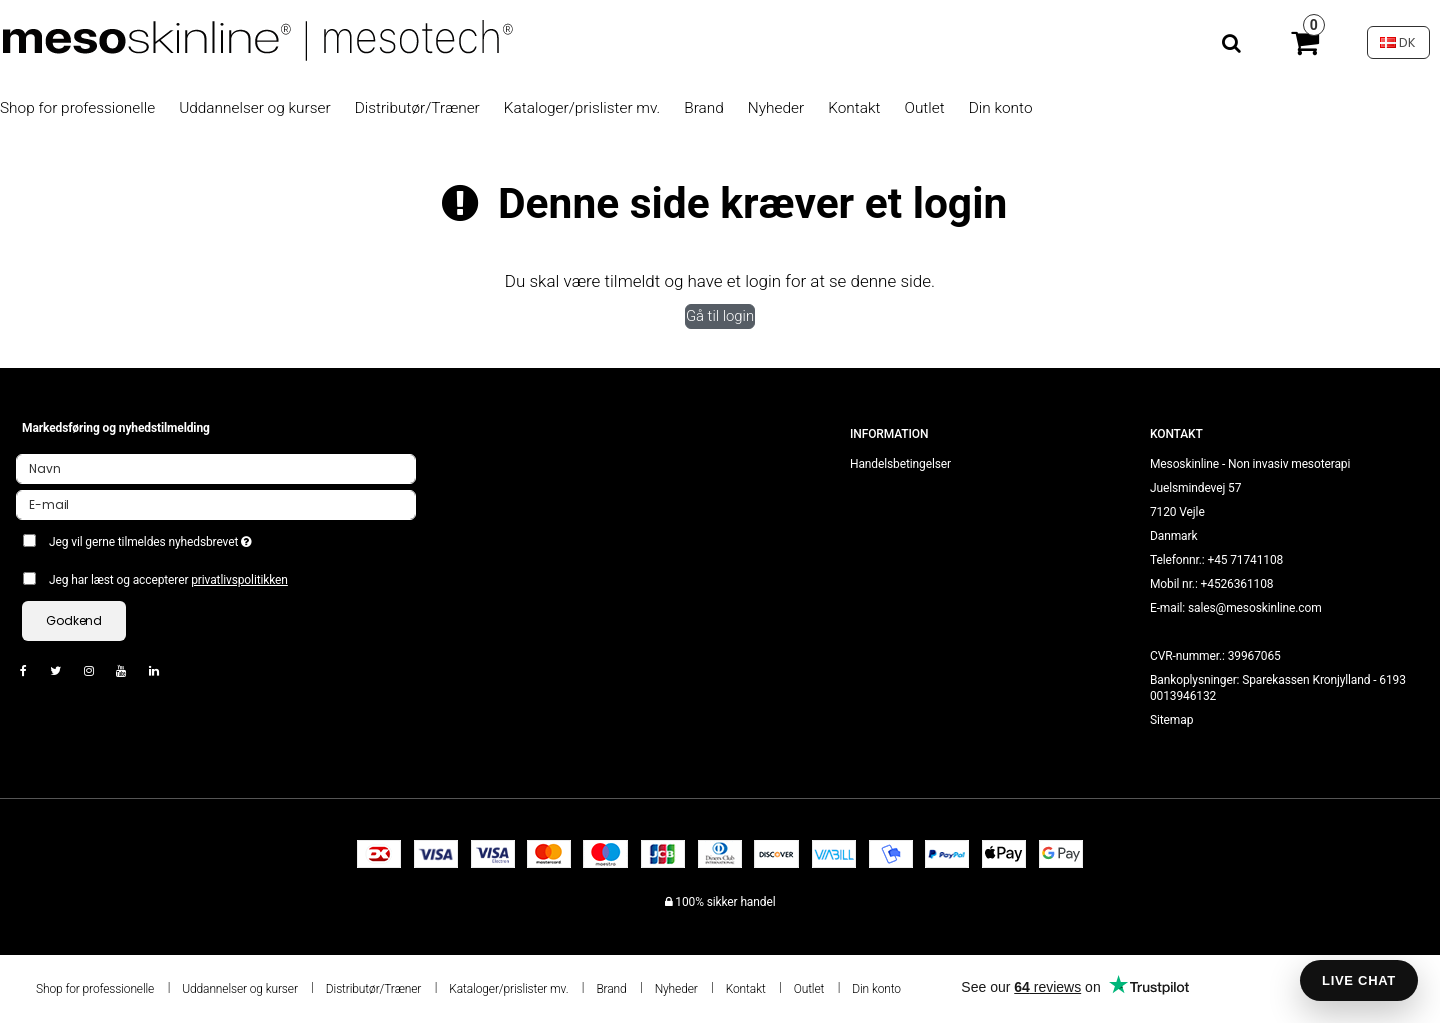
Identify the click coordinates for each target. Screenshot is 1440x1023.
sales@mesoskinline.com (1255, 608)
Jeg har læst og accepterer (168, 580)
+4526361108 (1237, 584)
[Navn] (216, 468)
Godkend (74, 620)
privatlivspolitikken (239, 580)
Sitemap (1171, 720)
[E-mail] (216, 504)
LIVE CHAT (1359, 980)
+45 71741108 (1245, 560)
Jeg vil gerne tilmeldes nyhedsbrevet (222, 538)
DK (1398, 42)
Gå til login (720, 316)
